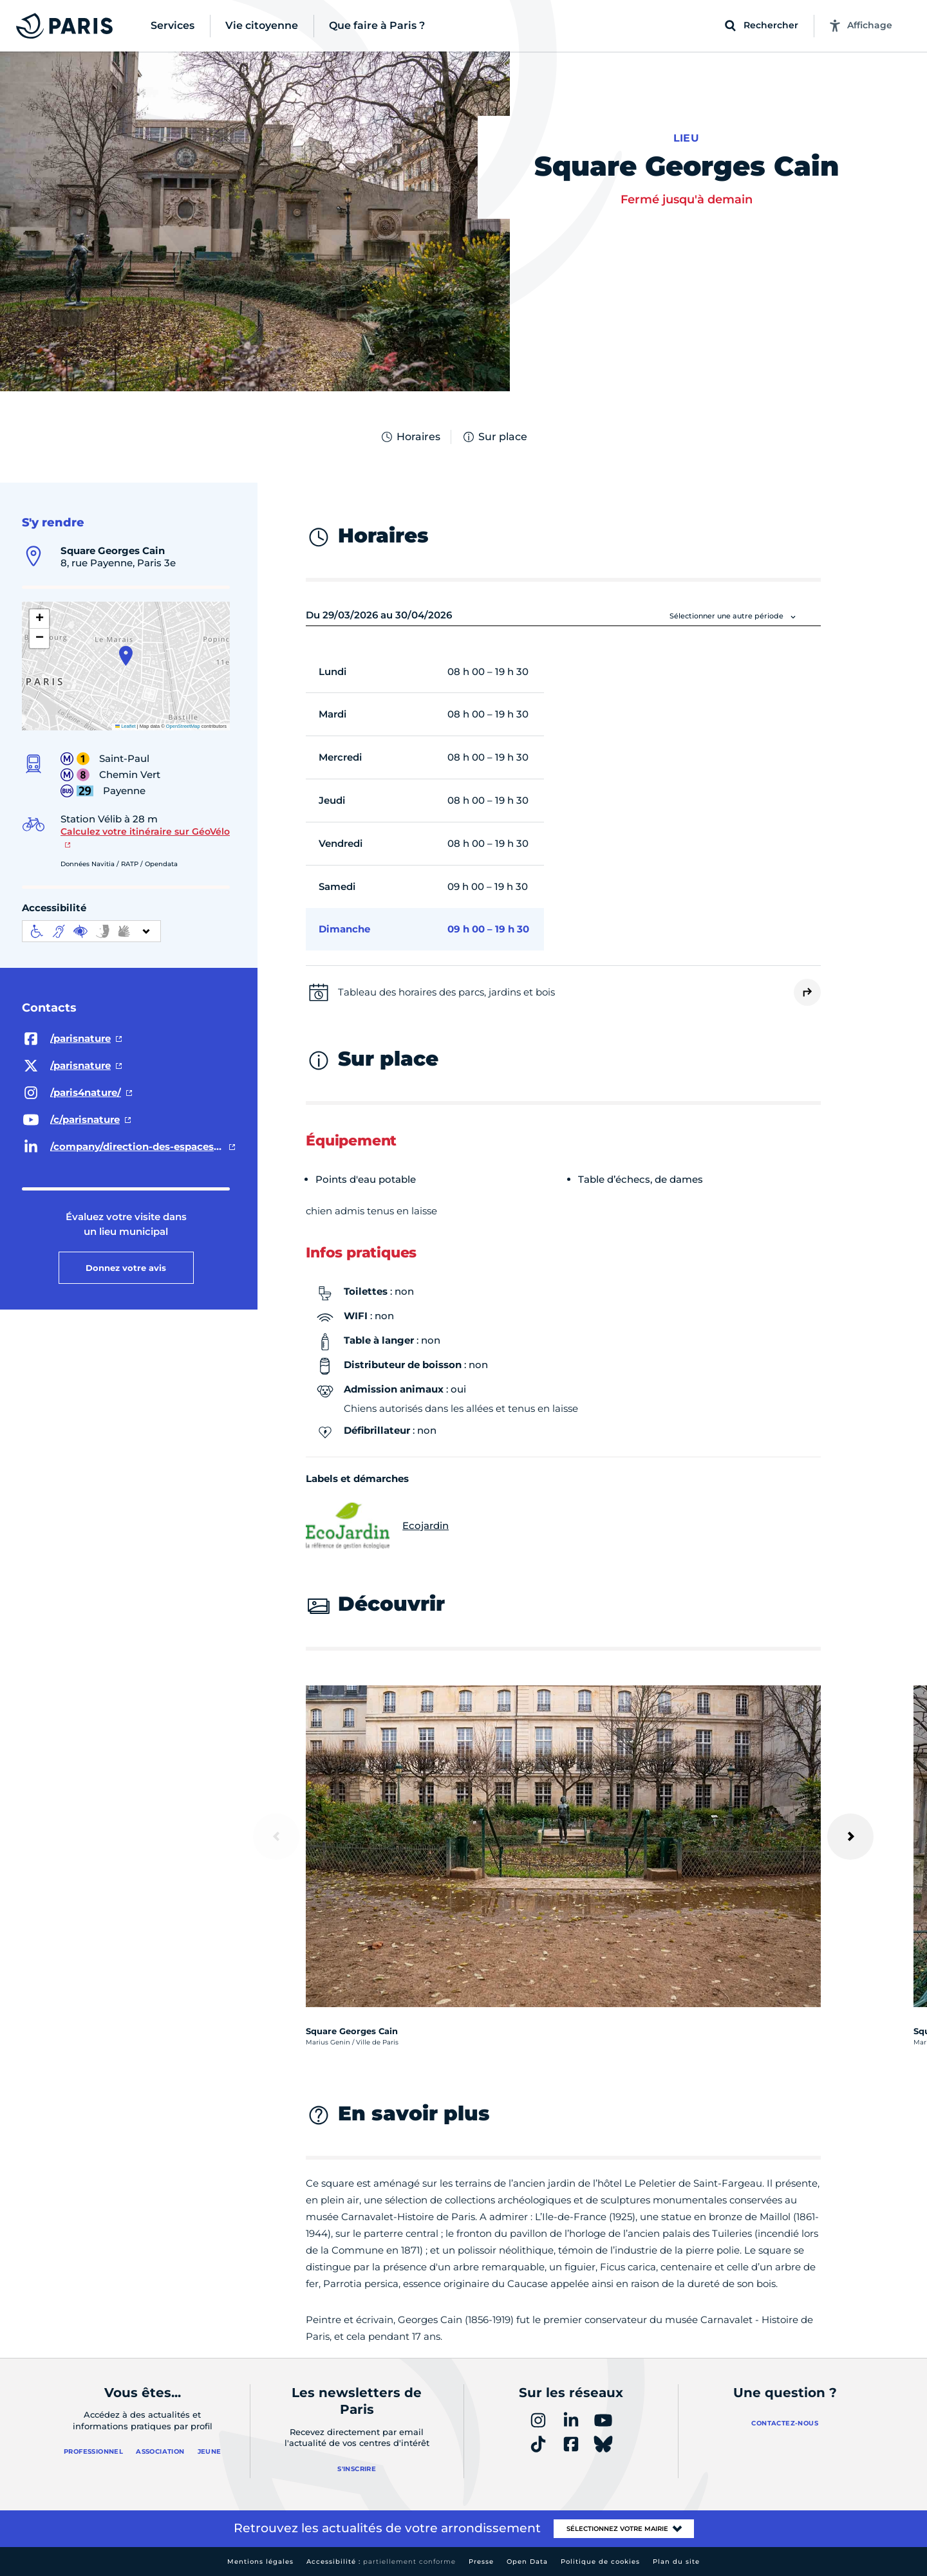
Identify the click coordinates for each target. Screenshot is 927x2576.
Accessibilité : (381, 2561)
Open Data (527, 2561)
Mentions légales (260, 2561)
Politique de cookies (600, 2561)
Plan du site (676, 2561)
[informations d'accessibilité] (91, 931)
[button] (126, 655)
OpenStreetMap (183, 726)
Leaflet (125, 726)
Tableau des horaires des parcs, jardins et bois (446, 992)
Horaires (410, 437)
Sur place (494, 437)
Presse (481, 2561)
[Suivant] (850, 1836)
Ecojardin (377, 1526)
